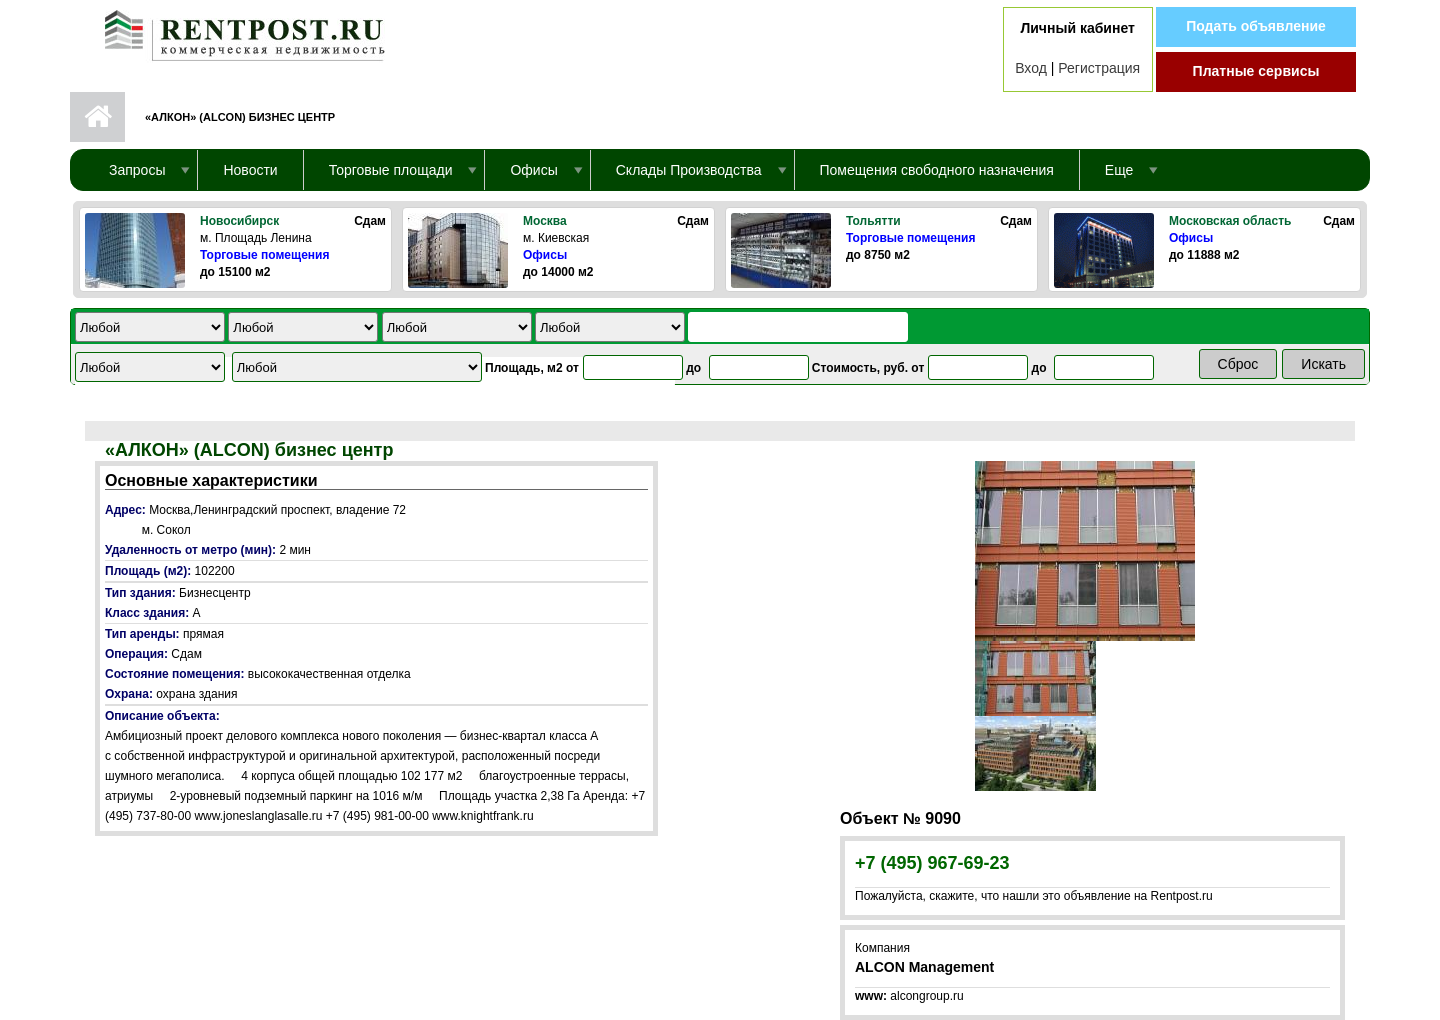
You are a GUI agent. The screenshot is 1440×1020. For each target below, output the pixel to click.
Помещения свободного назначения (937, 170)
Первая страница (97, 117)
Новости (250, 170)
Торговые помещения (264, 255)
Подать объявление (1256, 26)
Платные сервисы (1256, 71)
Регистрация (1099, 68)
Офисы (545, 255)
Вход (1031, 68)
